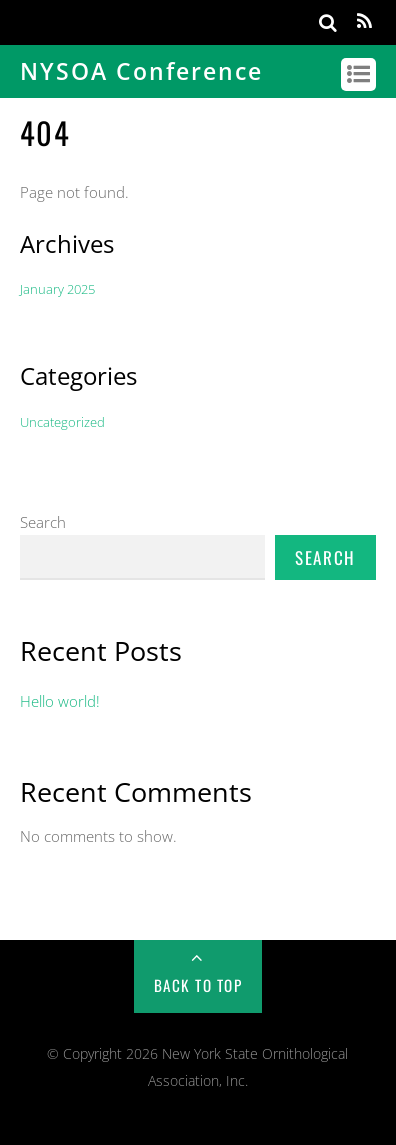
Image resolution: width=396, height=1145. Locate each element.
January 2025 (57, 289)
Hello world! (60, 701)
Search (43, 522)
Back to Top (198, 985)
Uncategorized (62, 422)
